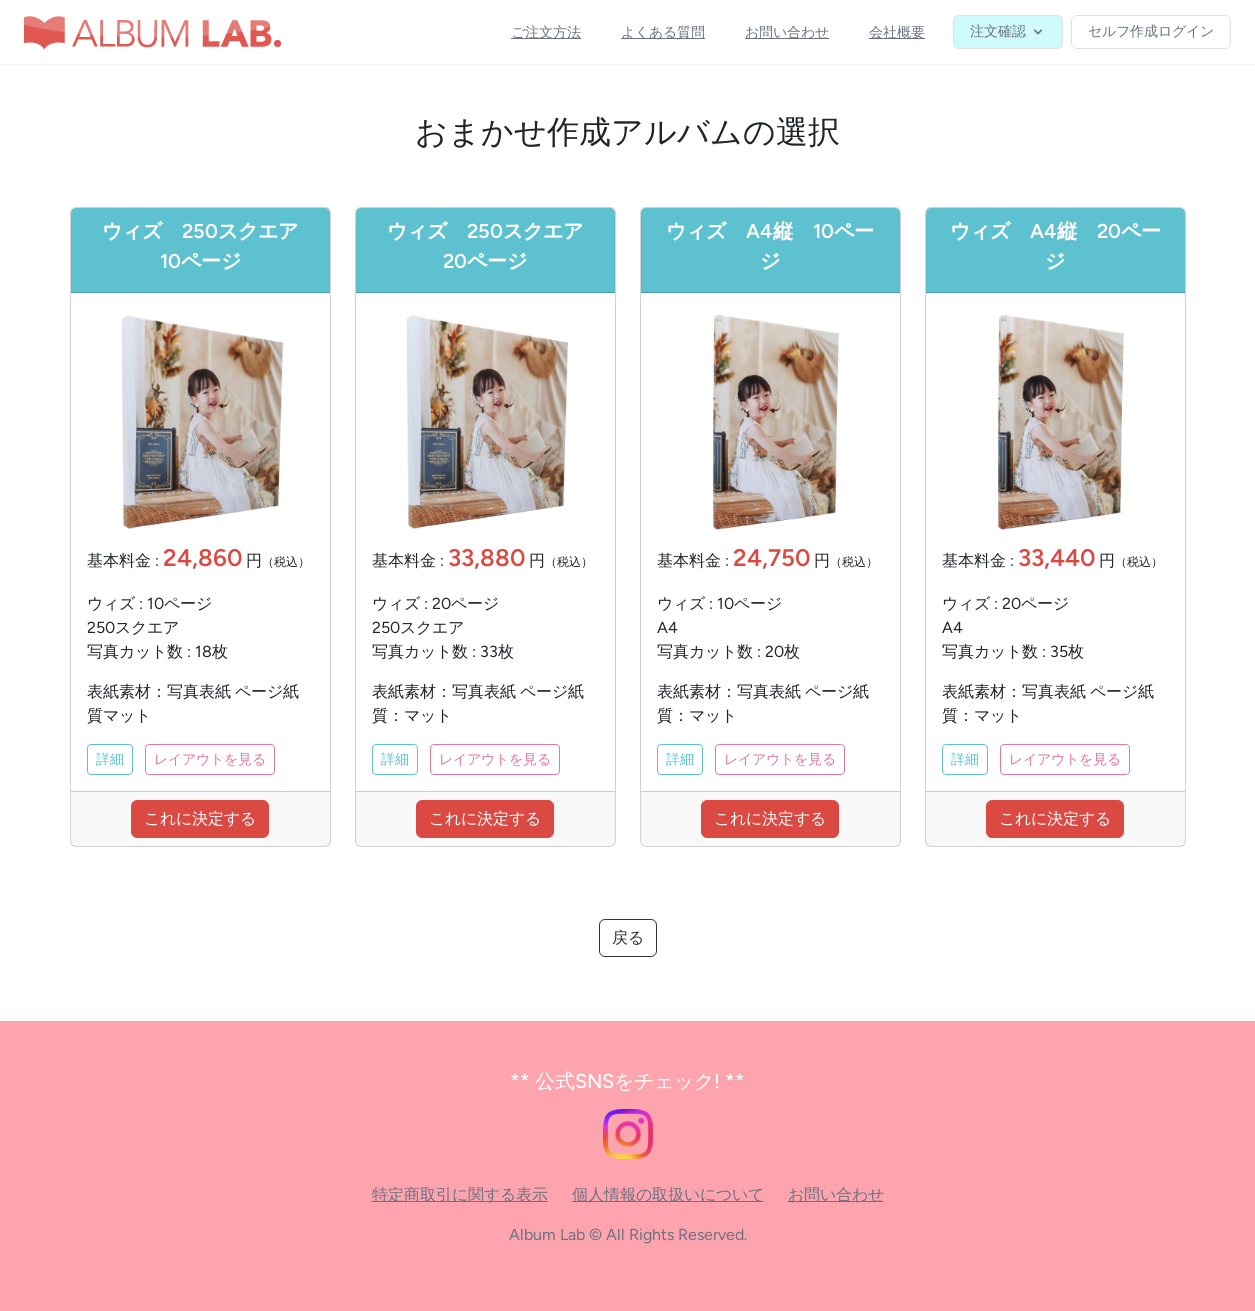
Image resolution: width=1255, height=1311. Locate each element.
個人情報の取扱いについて (668, 1194)
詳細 (110, 759)
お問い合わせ (836, 1194)
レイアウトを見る (210, 759)
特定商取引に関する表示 (460, 1194)
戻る (628, 937)
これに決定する (200, 818)
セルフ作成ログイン (1151, 31)
